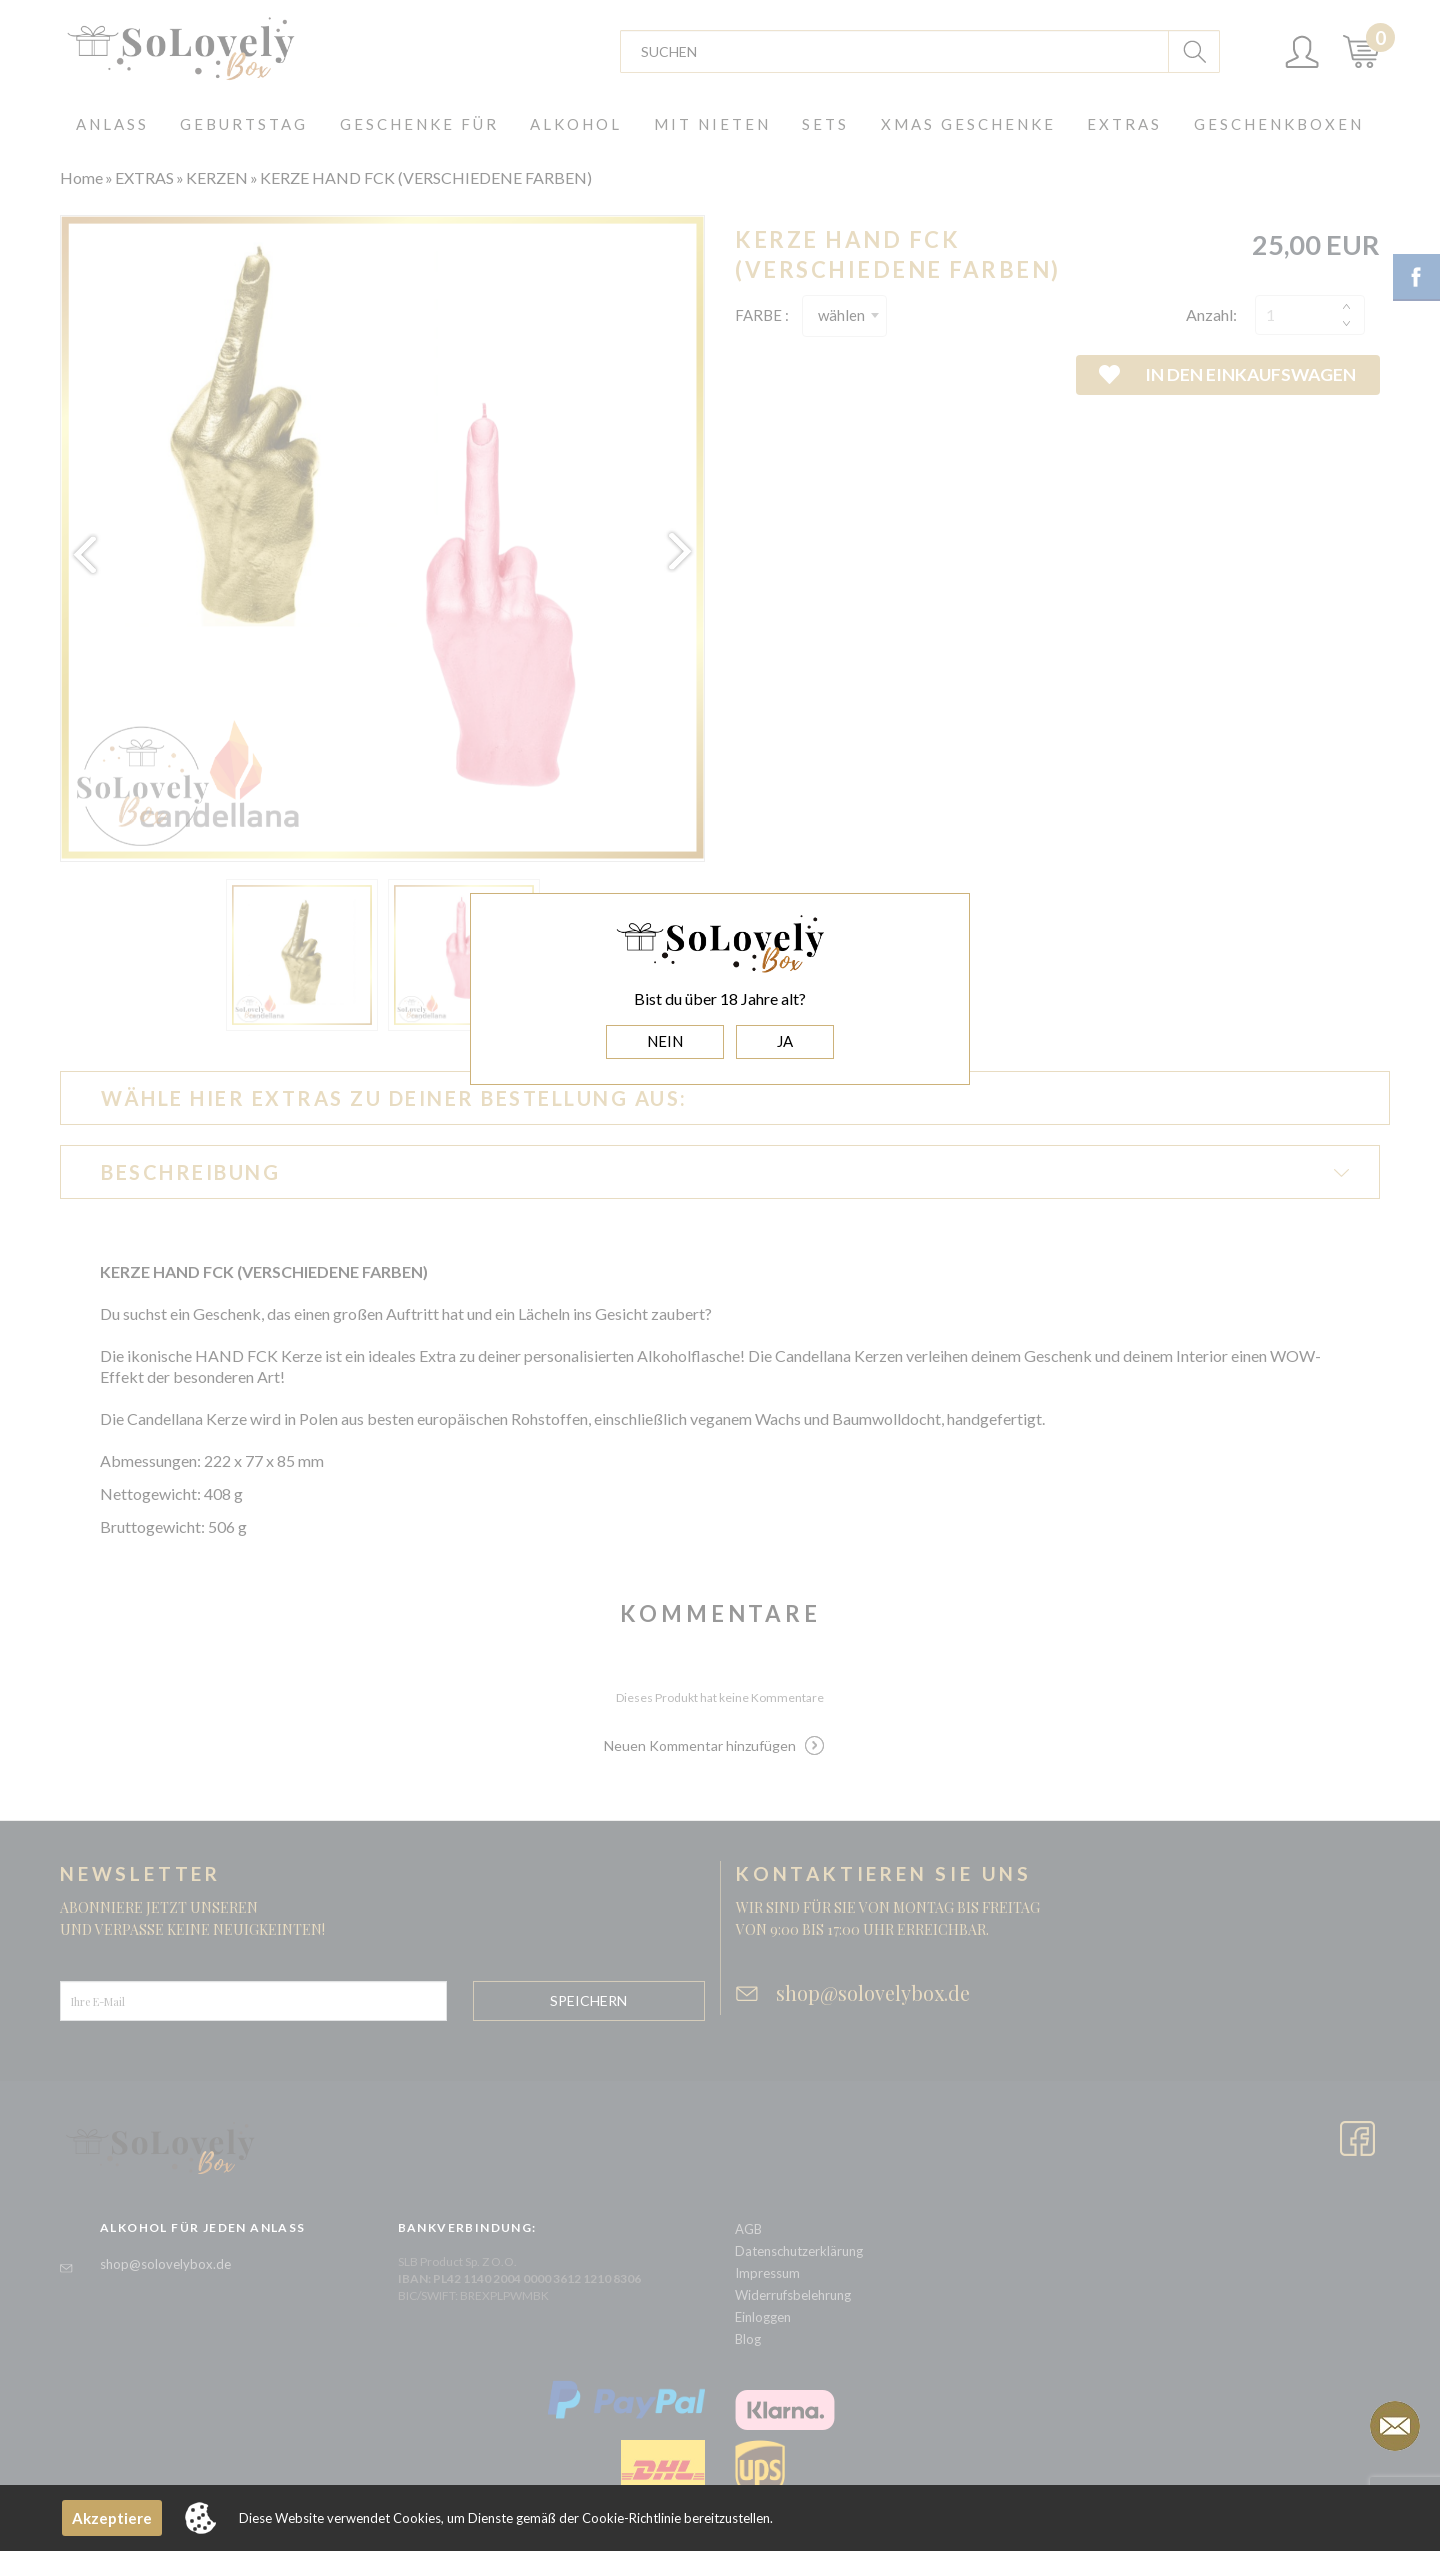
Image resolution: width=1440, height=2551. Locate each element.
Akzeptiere (112, 2518)
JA (785, 1041)
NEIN (665, 1041)
